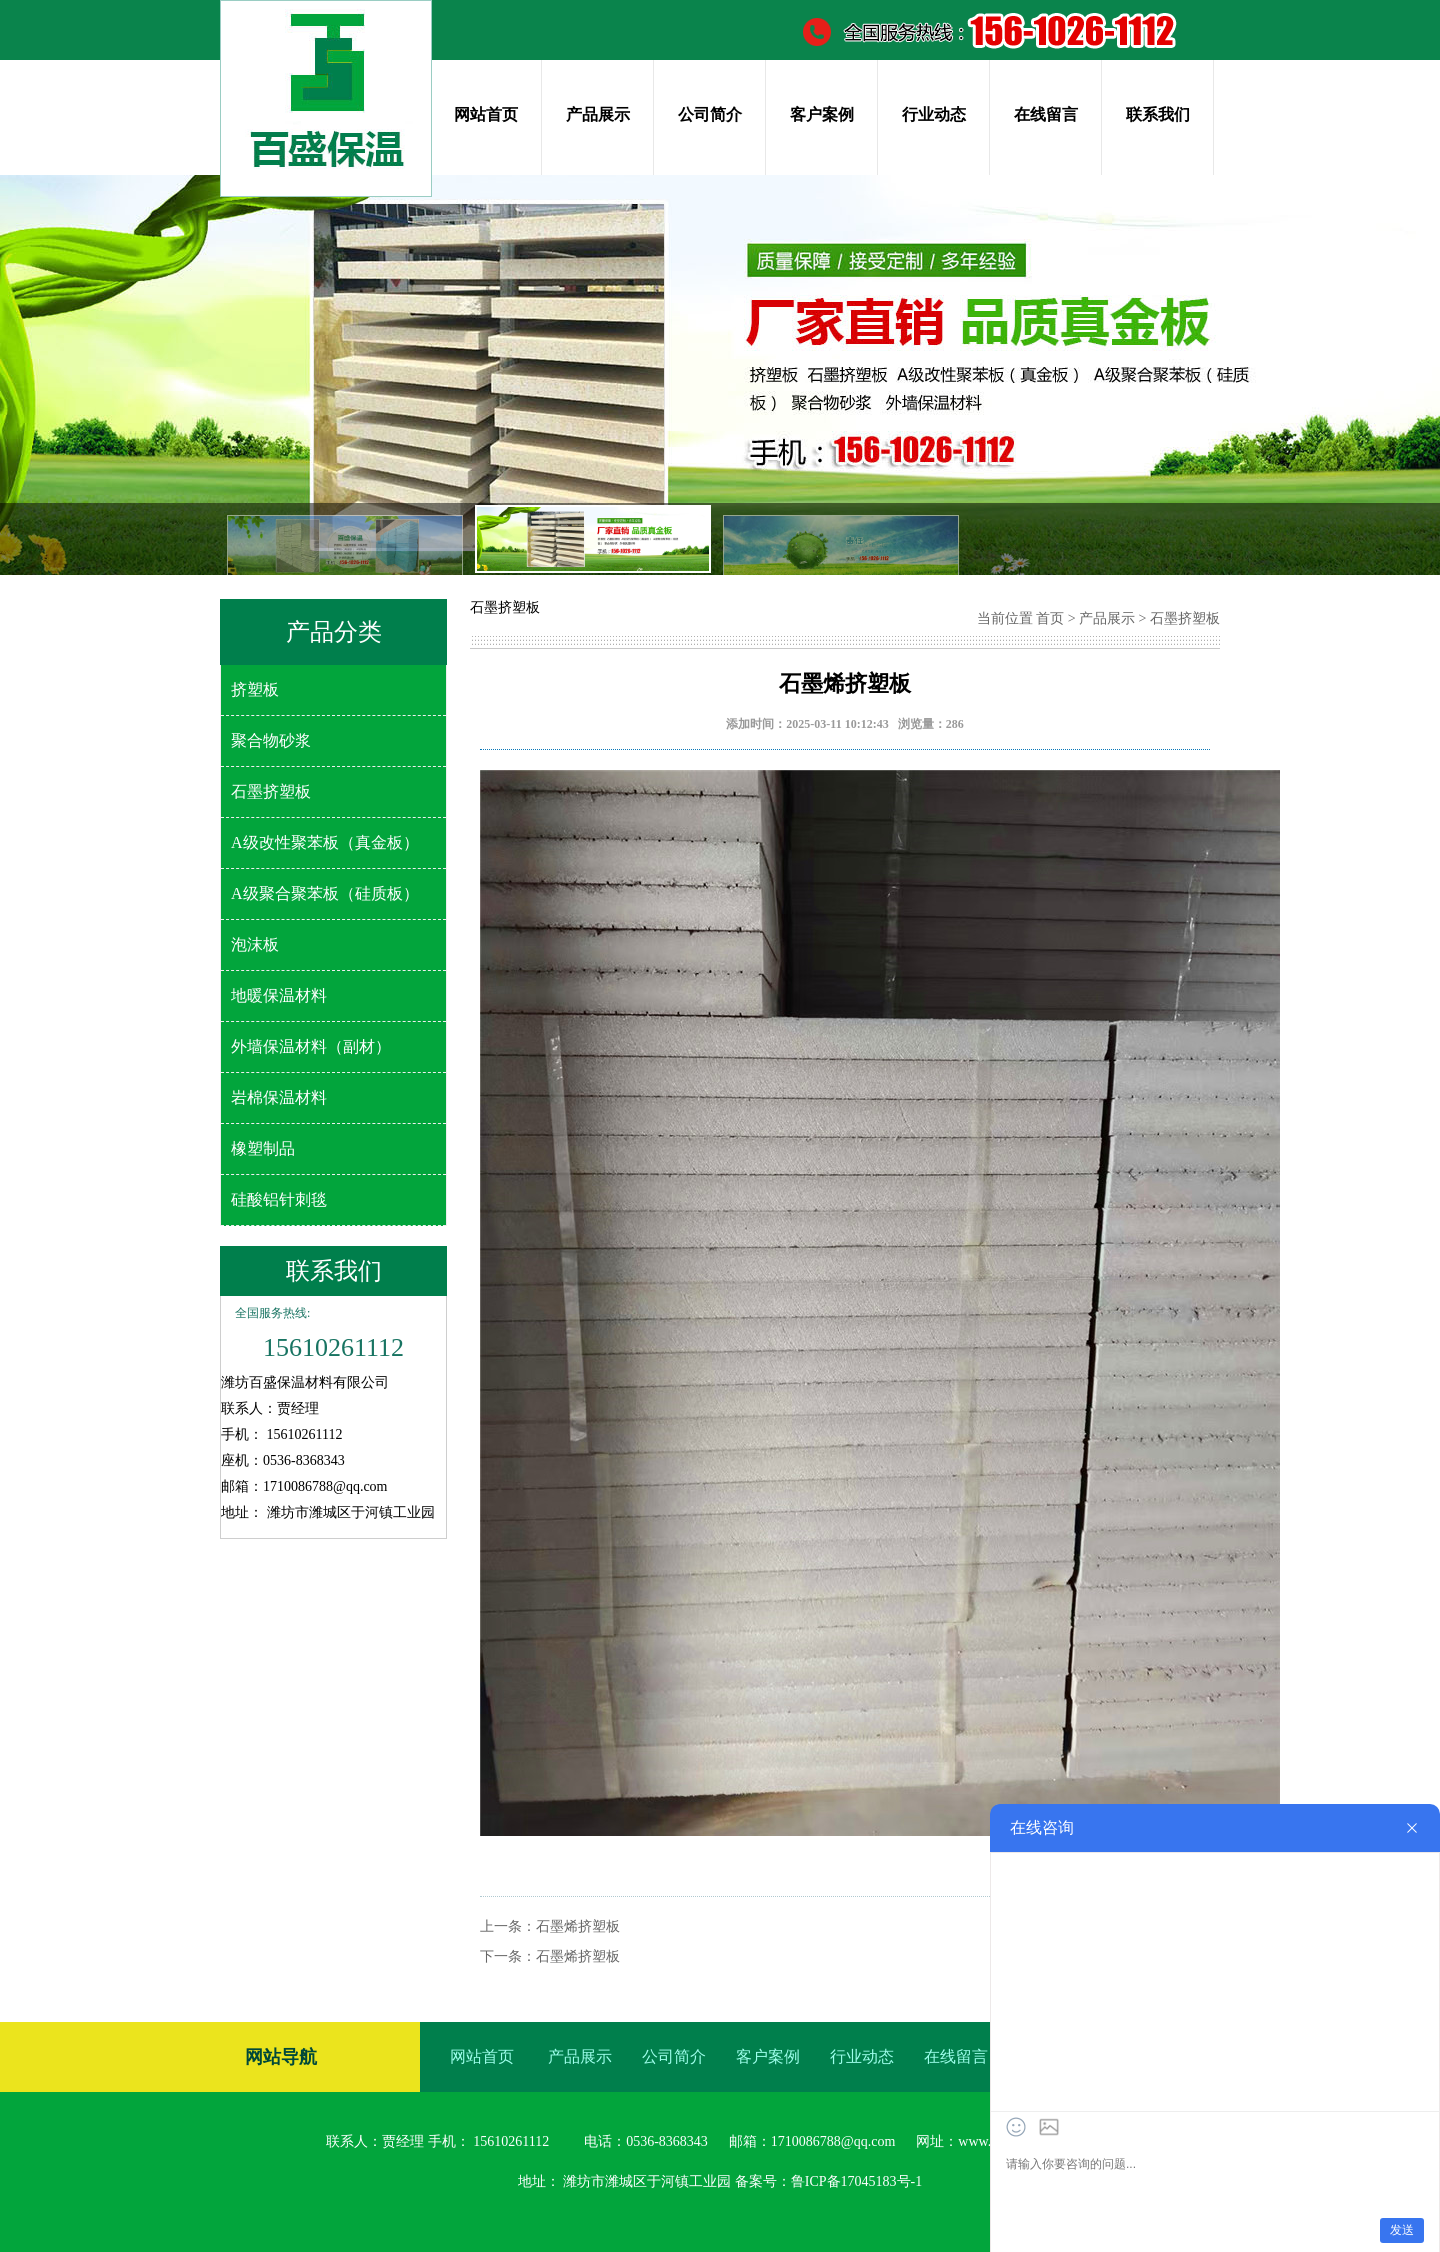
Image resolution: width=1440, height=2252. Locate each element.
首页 (1050, 618)
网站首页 (486, 114)
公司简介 (710, 114)
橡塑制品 (263, 1148)
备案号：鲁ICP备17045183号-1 (828, 2181)
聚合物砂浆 (271, 740)
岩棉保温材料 (279, 1097)
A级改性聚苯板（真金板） (325, 842)
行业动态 (934, 114)
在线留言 (1046, 114)
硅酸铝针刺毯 (279, 1199)
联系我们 (1158, 114)
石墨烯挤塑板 (578, 1926)
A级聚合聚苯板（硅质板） (325, 893)
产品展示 (598, 114)
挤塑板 (255, 689)
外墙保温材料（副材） (311, 1046)
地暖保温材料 (279, 995)
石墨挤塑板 (271, 791)
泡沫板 (255, 944)
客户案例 (822, 114)
